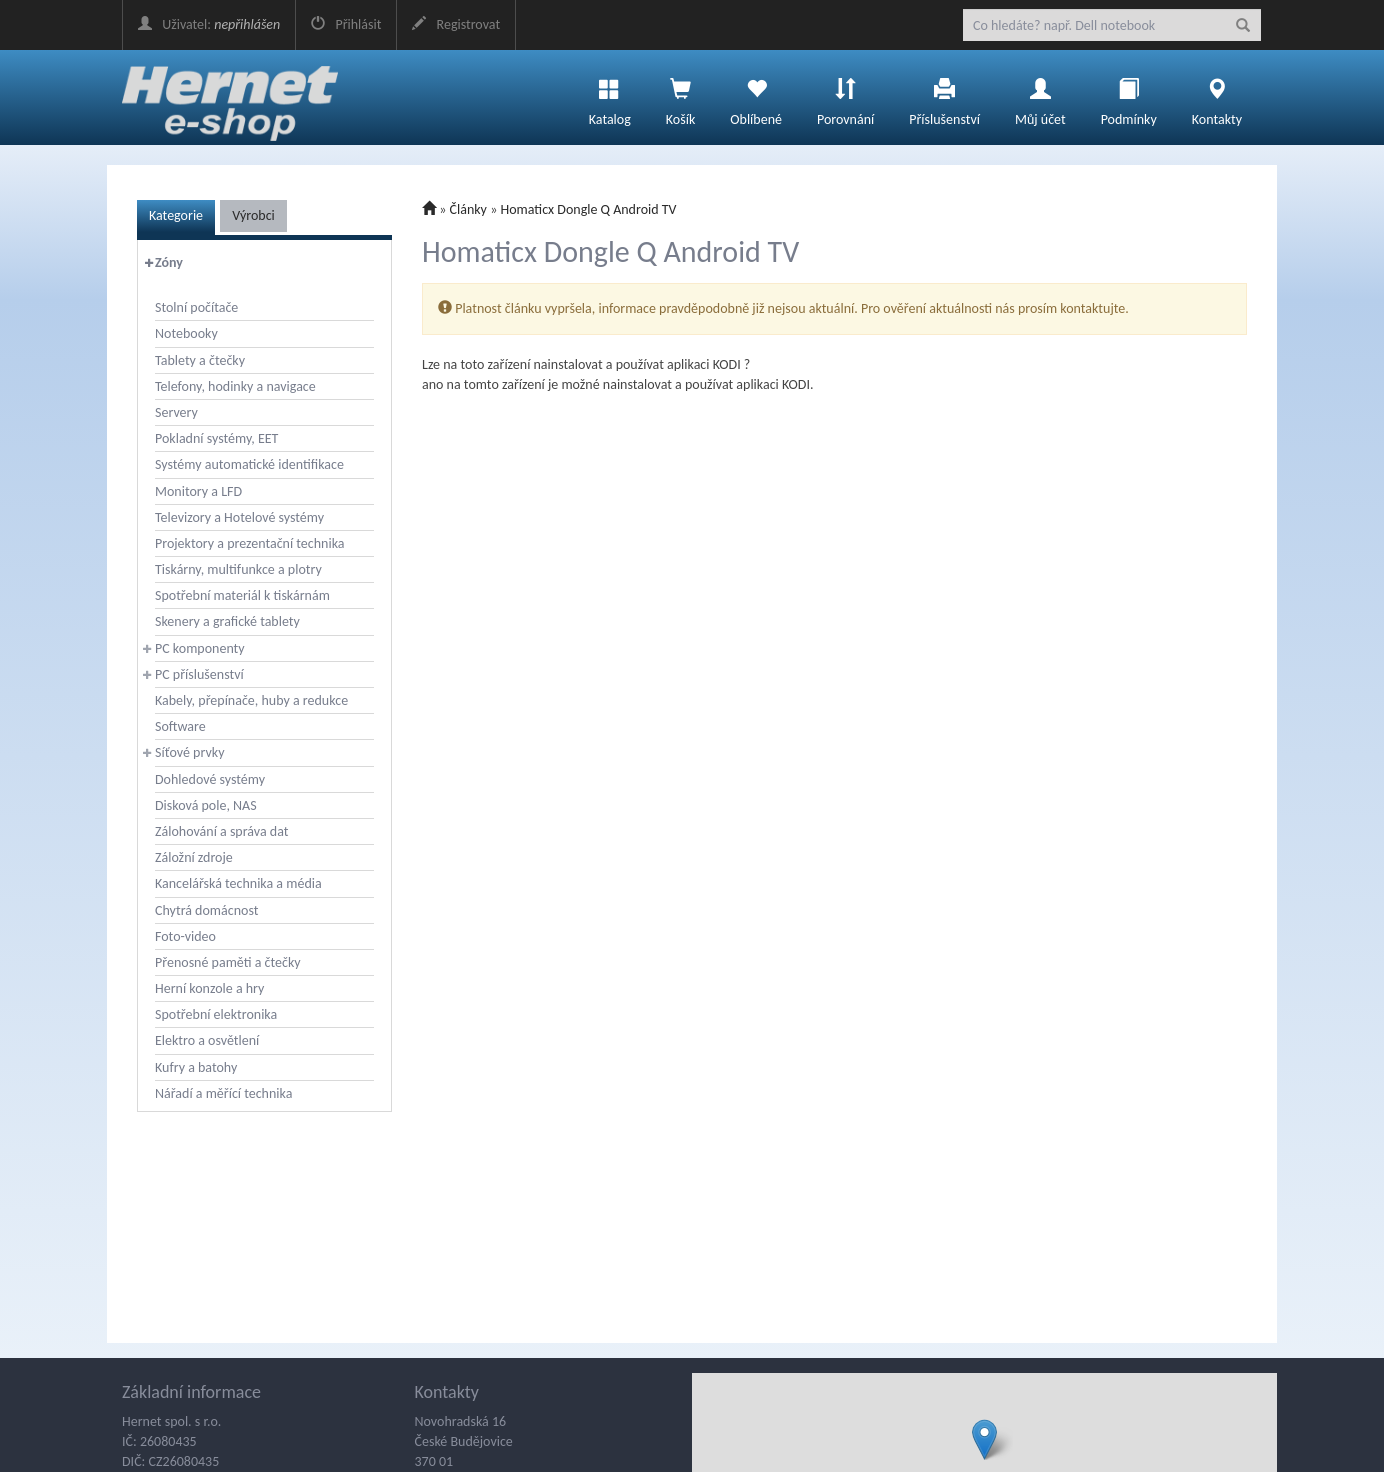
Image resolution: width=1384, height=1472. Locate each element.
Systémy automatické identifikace (249, 464)
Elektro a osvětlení (207, 1040)
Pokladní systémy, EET (216, 438)
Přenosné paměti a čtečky (228, 962)
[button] (984, 1439)
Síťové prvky (190, 752)
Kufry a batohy (196, 1067)
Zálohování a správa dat (221, 831)
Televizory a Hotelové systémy (239, 517)
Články (468, 209)
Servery (176, 412)
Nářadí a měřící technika (223, 1093)
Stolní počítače (196, 307)
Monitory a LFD (198, 491)
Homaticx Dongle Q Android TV (588, 209)
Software (180, 726)
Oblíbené (756, 97)
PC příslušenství (199, 674)
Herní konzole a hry (209, 988)
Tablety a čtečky (200, 360)
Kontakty (1217, 97)
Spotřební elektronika (216, 1014)
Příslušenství (944, 97)
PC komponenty (200, 648)
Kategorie (176, 215)
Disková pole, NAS (206, 805)
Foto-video (185, 936)
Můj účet (1040, 97)
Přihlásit (346, 24)
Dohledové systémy (210, 779)
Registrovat (456, 24)
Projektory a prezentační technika (250, 543)
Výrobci (253, 215)
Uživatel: (209, 24)
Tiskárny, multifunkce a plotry (238, 569)
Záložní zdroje (194, 857)
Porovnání (845, 97)
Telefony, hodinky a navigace (235, 386)
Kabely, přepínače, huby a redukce (251, 700)
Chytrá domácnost (206, 910)
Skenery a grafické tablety (227, 621)
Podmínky (1129, 97)
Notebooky (186, 333)
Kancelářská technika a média (238, 883)
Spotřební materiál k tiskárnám (242, 595)
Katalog (610, 97)
